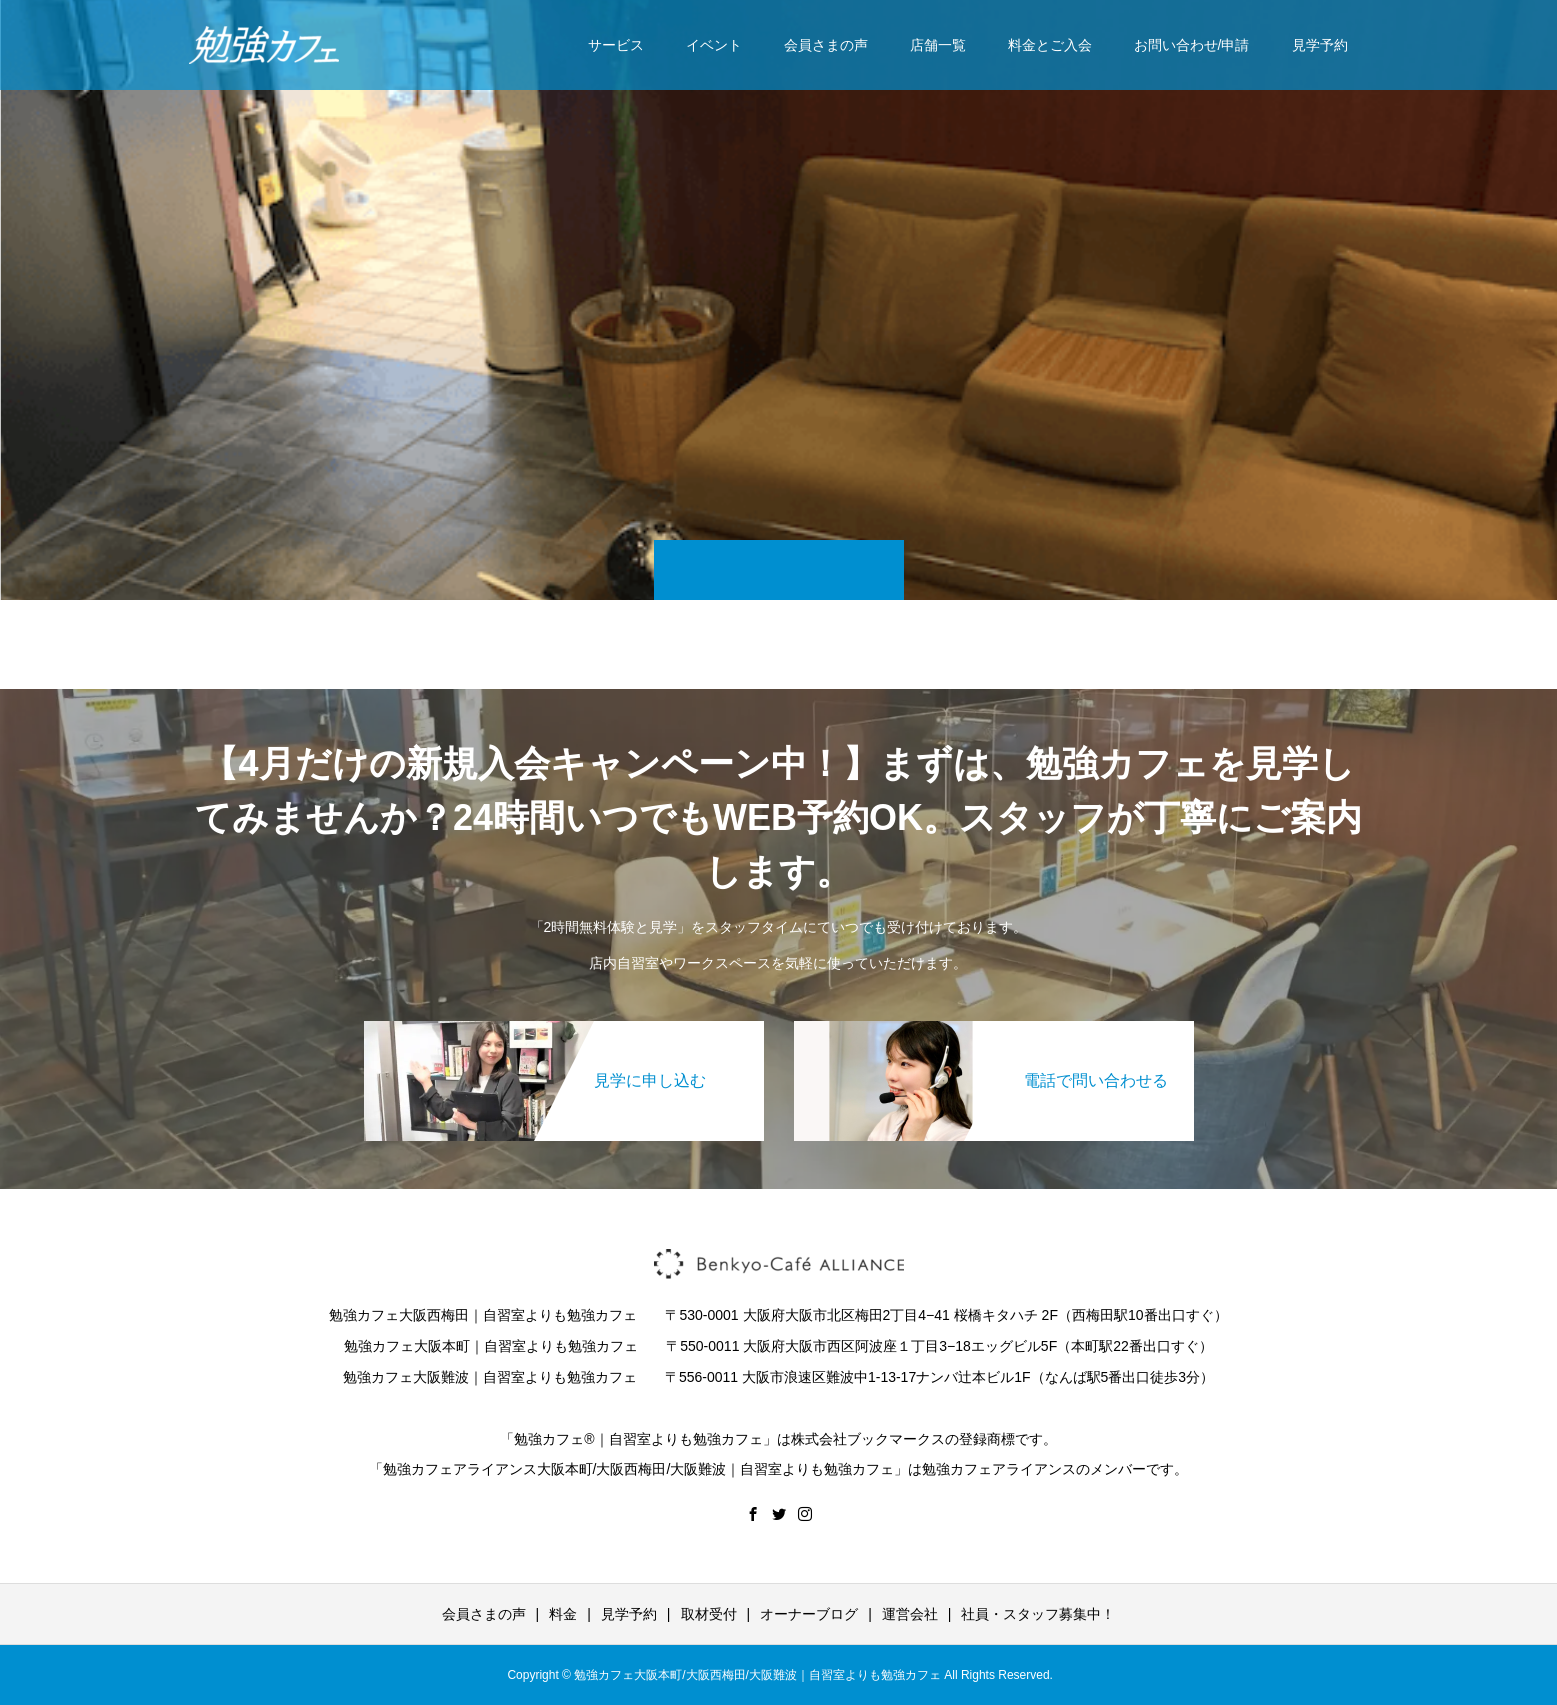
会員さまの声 (826, 45)
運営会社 (910, 1614)
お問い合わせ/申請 (1192, 45)
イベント (714, 45)
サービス (616, 45)
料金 (563, 1614)
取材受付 (709, 1614)
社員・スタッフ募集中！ (1038, 1614)
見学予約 (1320, 45)
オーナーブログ (809, 1614)
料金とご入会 (1050, 45)
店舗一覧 (938, 45)
